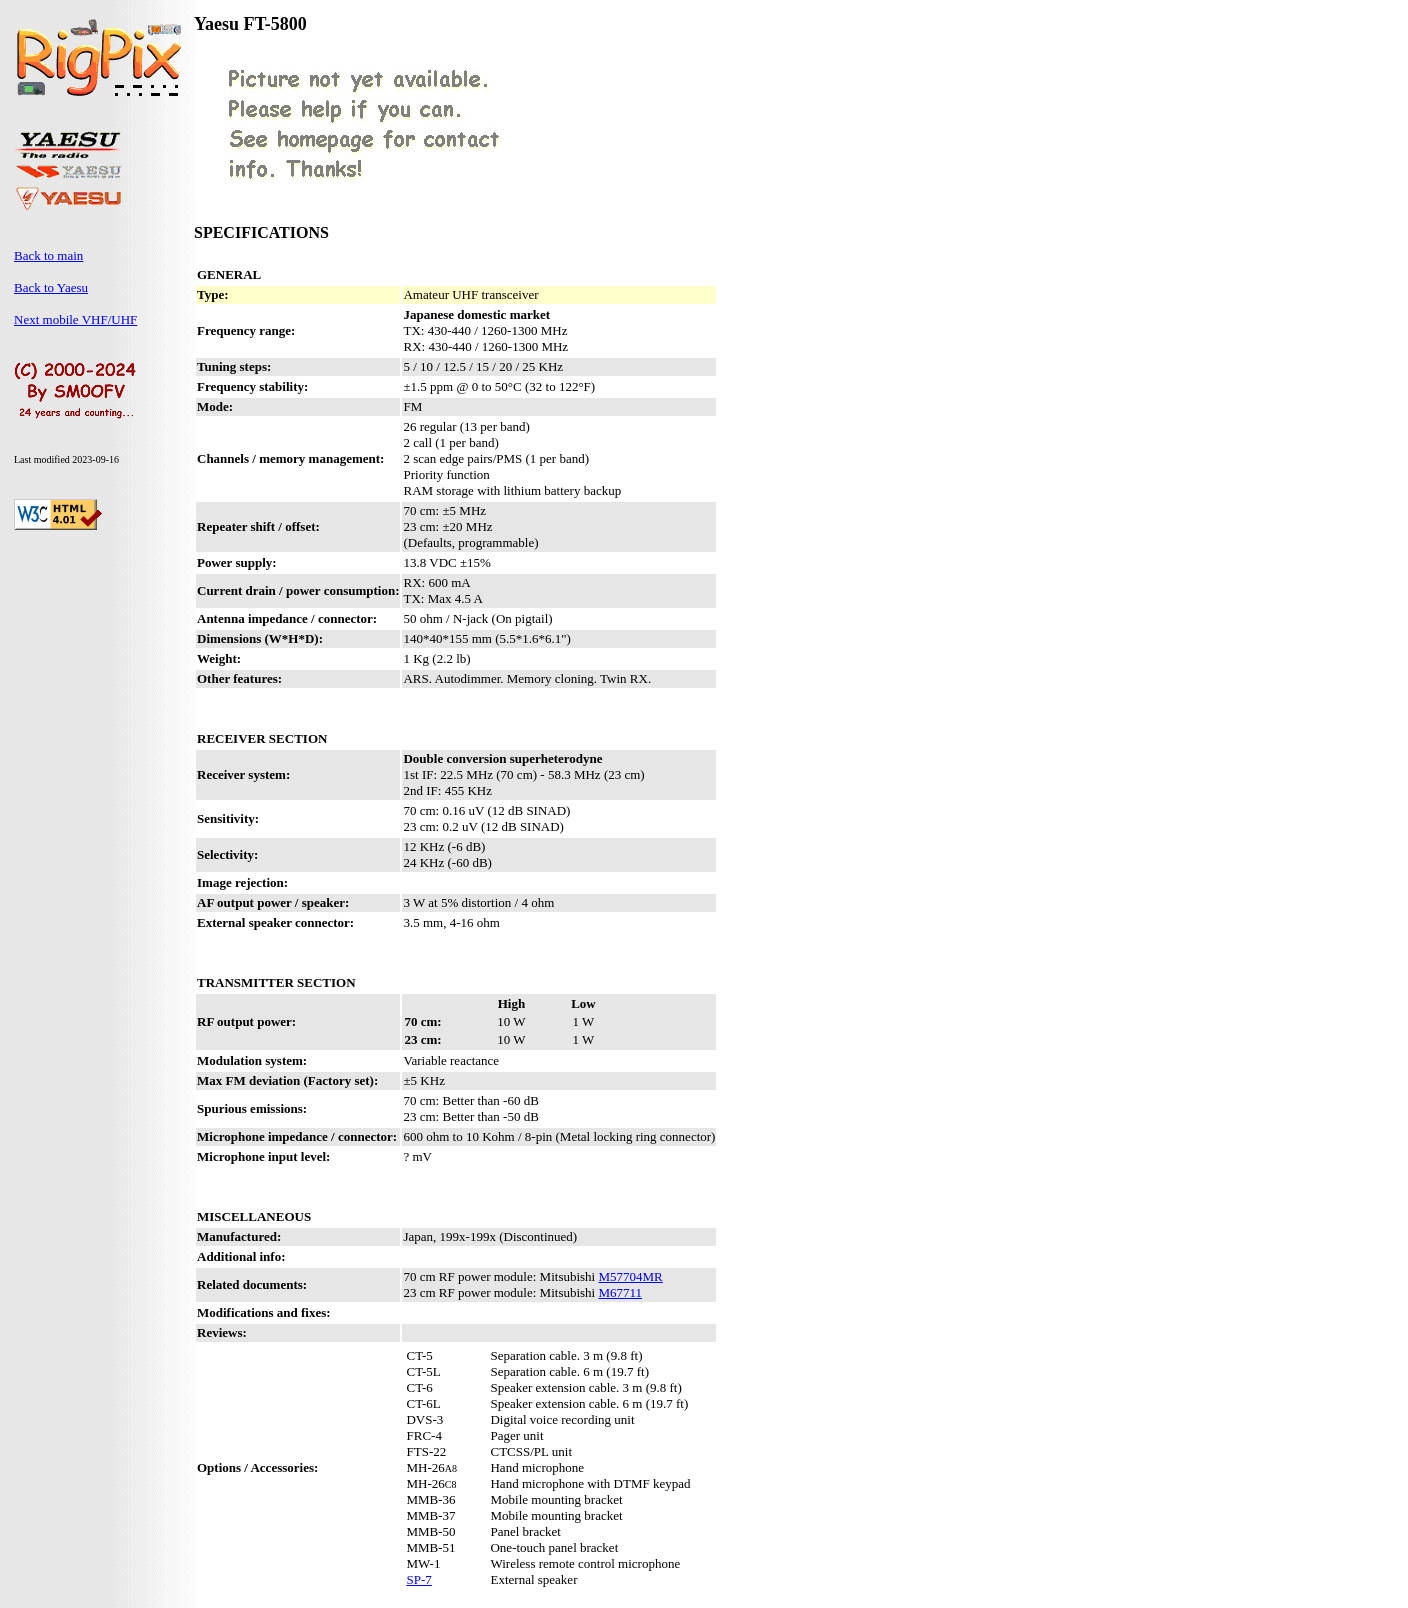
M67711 (620, 1292)
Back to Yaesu (51, 287)
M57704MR (630, 1276)
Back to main (48, 255)
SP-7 (418, 1579)
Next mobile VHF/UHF (75, 319)
